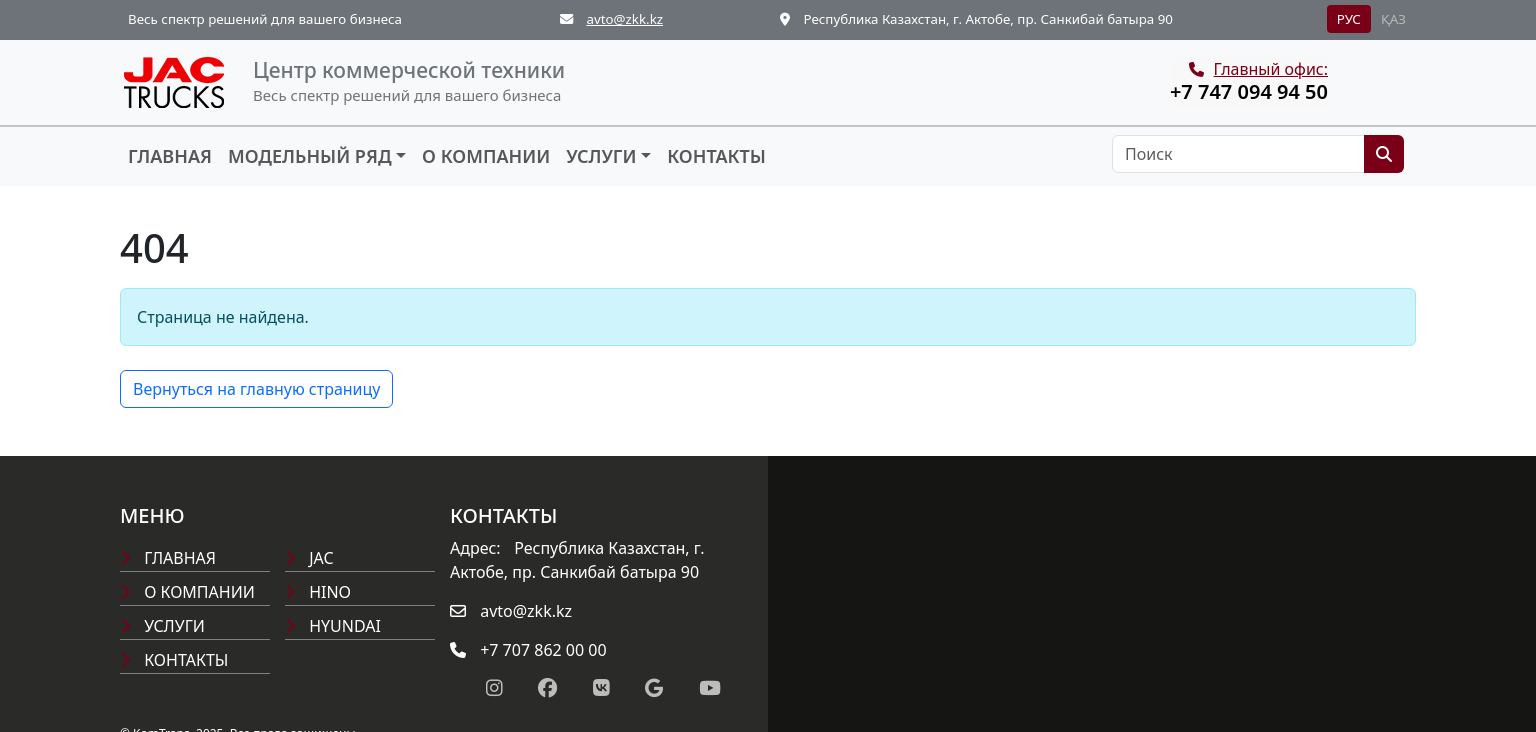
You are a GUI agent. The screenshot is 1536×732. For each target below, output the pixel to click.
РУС (1349, 19)
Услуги (601, 156)
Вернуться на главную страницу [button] (256, 389)
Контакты (716, 156)
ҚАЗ (1393, 19)
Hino (318, 592)
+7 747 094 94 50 (1249, 91)
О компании (486, 156)
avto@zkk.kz (624, 19)
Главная (170, 156)
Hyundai (333, 626)
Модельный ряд (310, 156)
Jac (309, 558)
